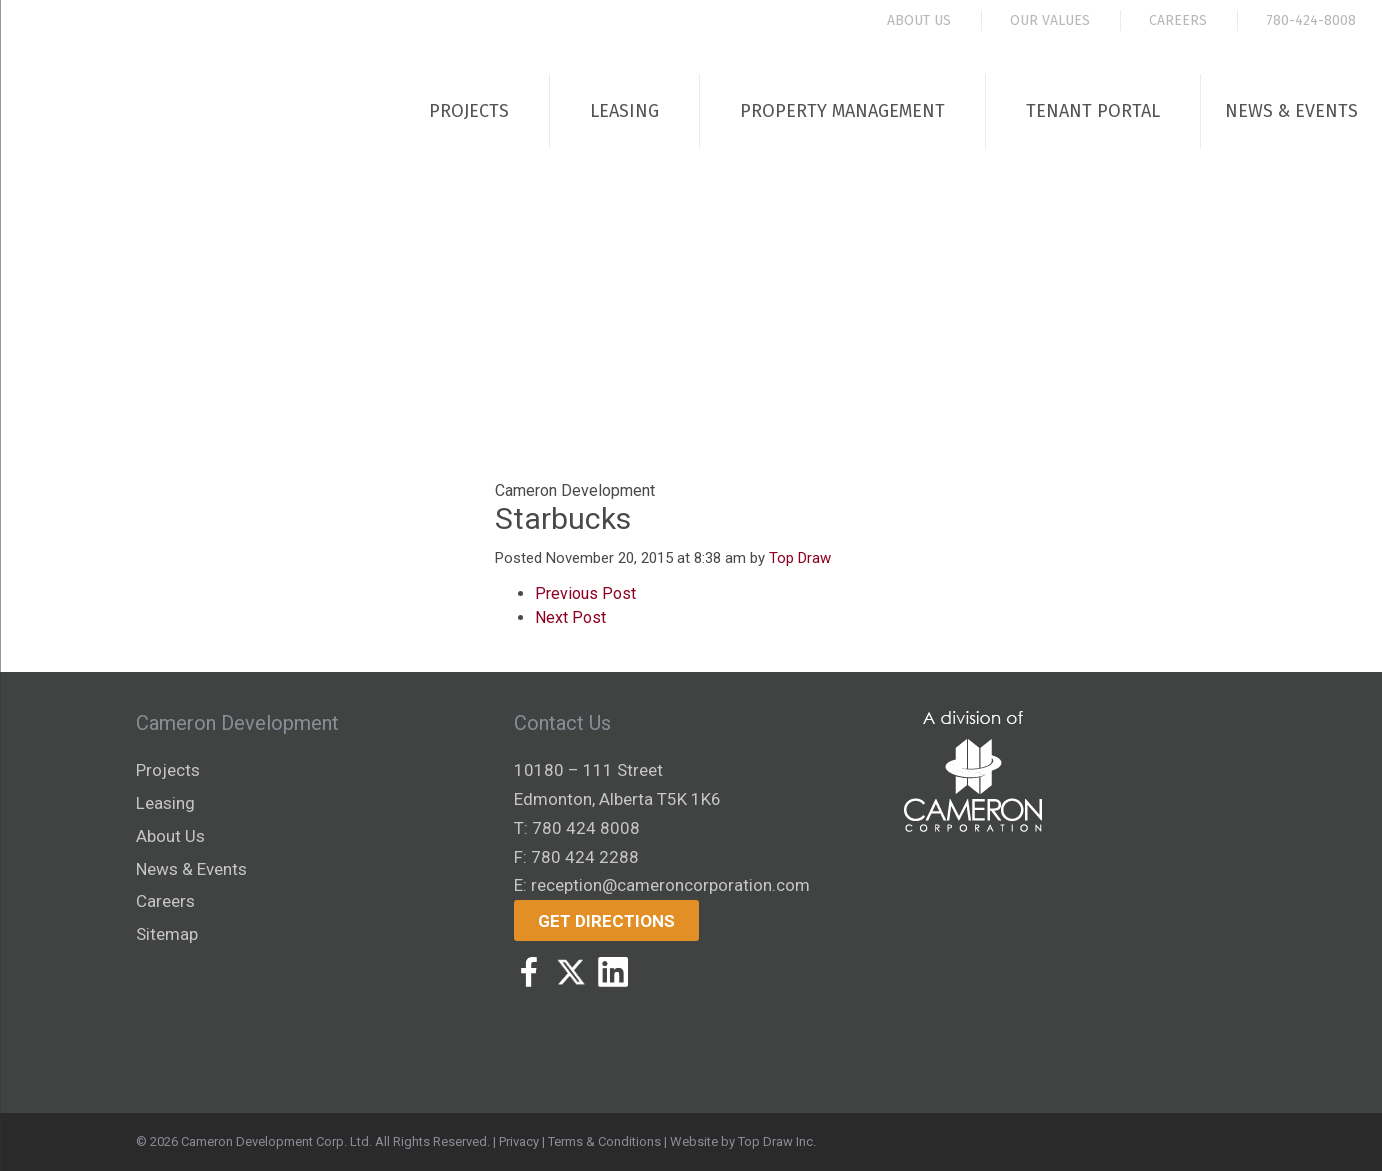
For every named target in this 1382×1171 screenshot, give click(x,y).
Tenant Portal (1093, 111)
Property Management (842, 111)
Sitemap (167, 934)
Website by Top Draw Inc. (743, 1141)
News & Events (1291, 111)
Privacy (519, 1141)
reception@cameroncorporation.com (670, 885)
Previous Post (585, 593)
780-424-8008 (1311, 20)
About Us (919, 20)
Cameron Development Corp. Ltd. (276, 1141)
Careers (1178, 20)
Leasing (624, 111)
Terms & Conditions (604, 1141)
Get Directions (606, 921)
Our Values (1050, 20)
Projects (469, 111)
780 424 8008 (586, 828)
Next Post (570, 617)
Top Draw (800, 558)
